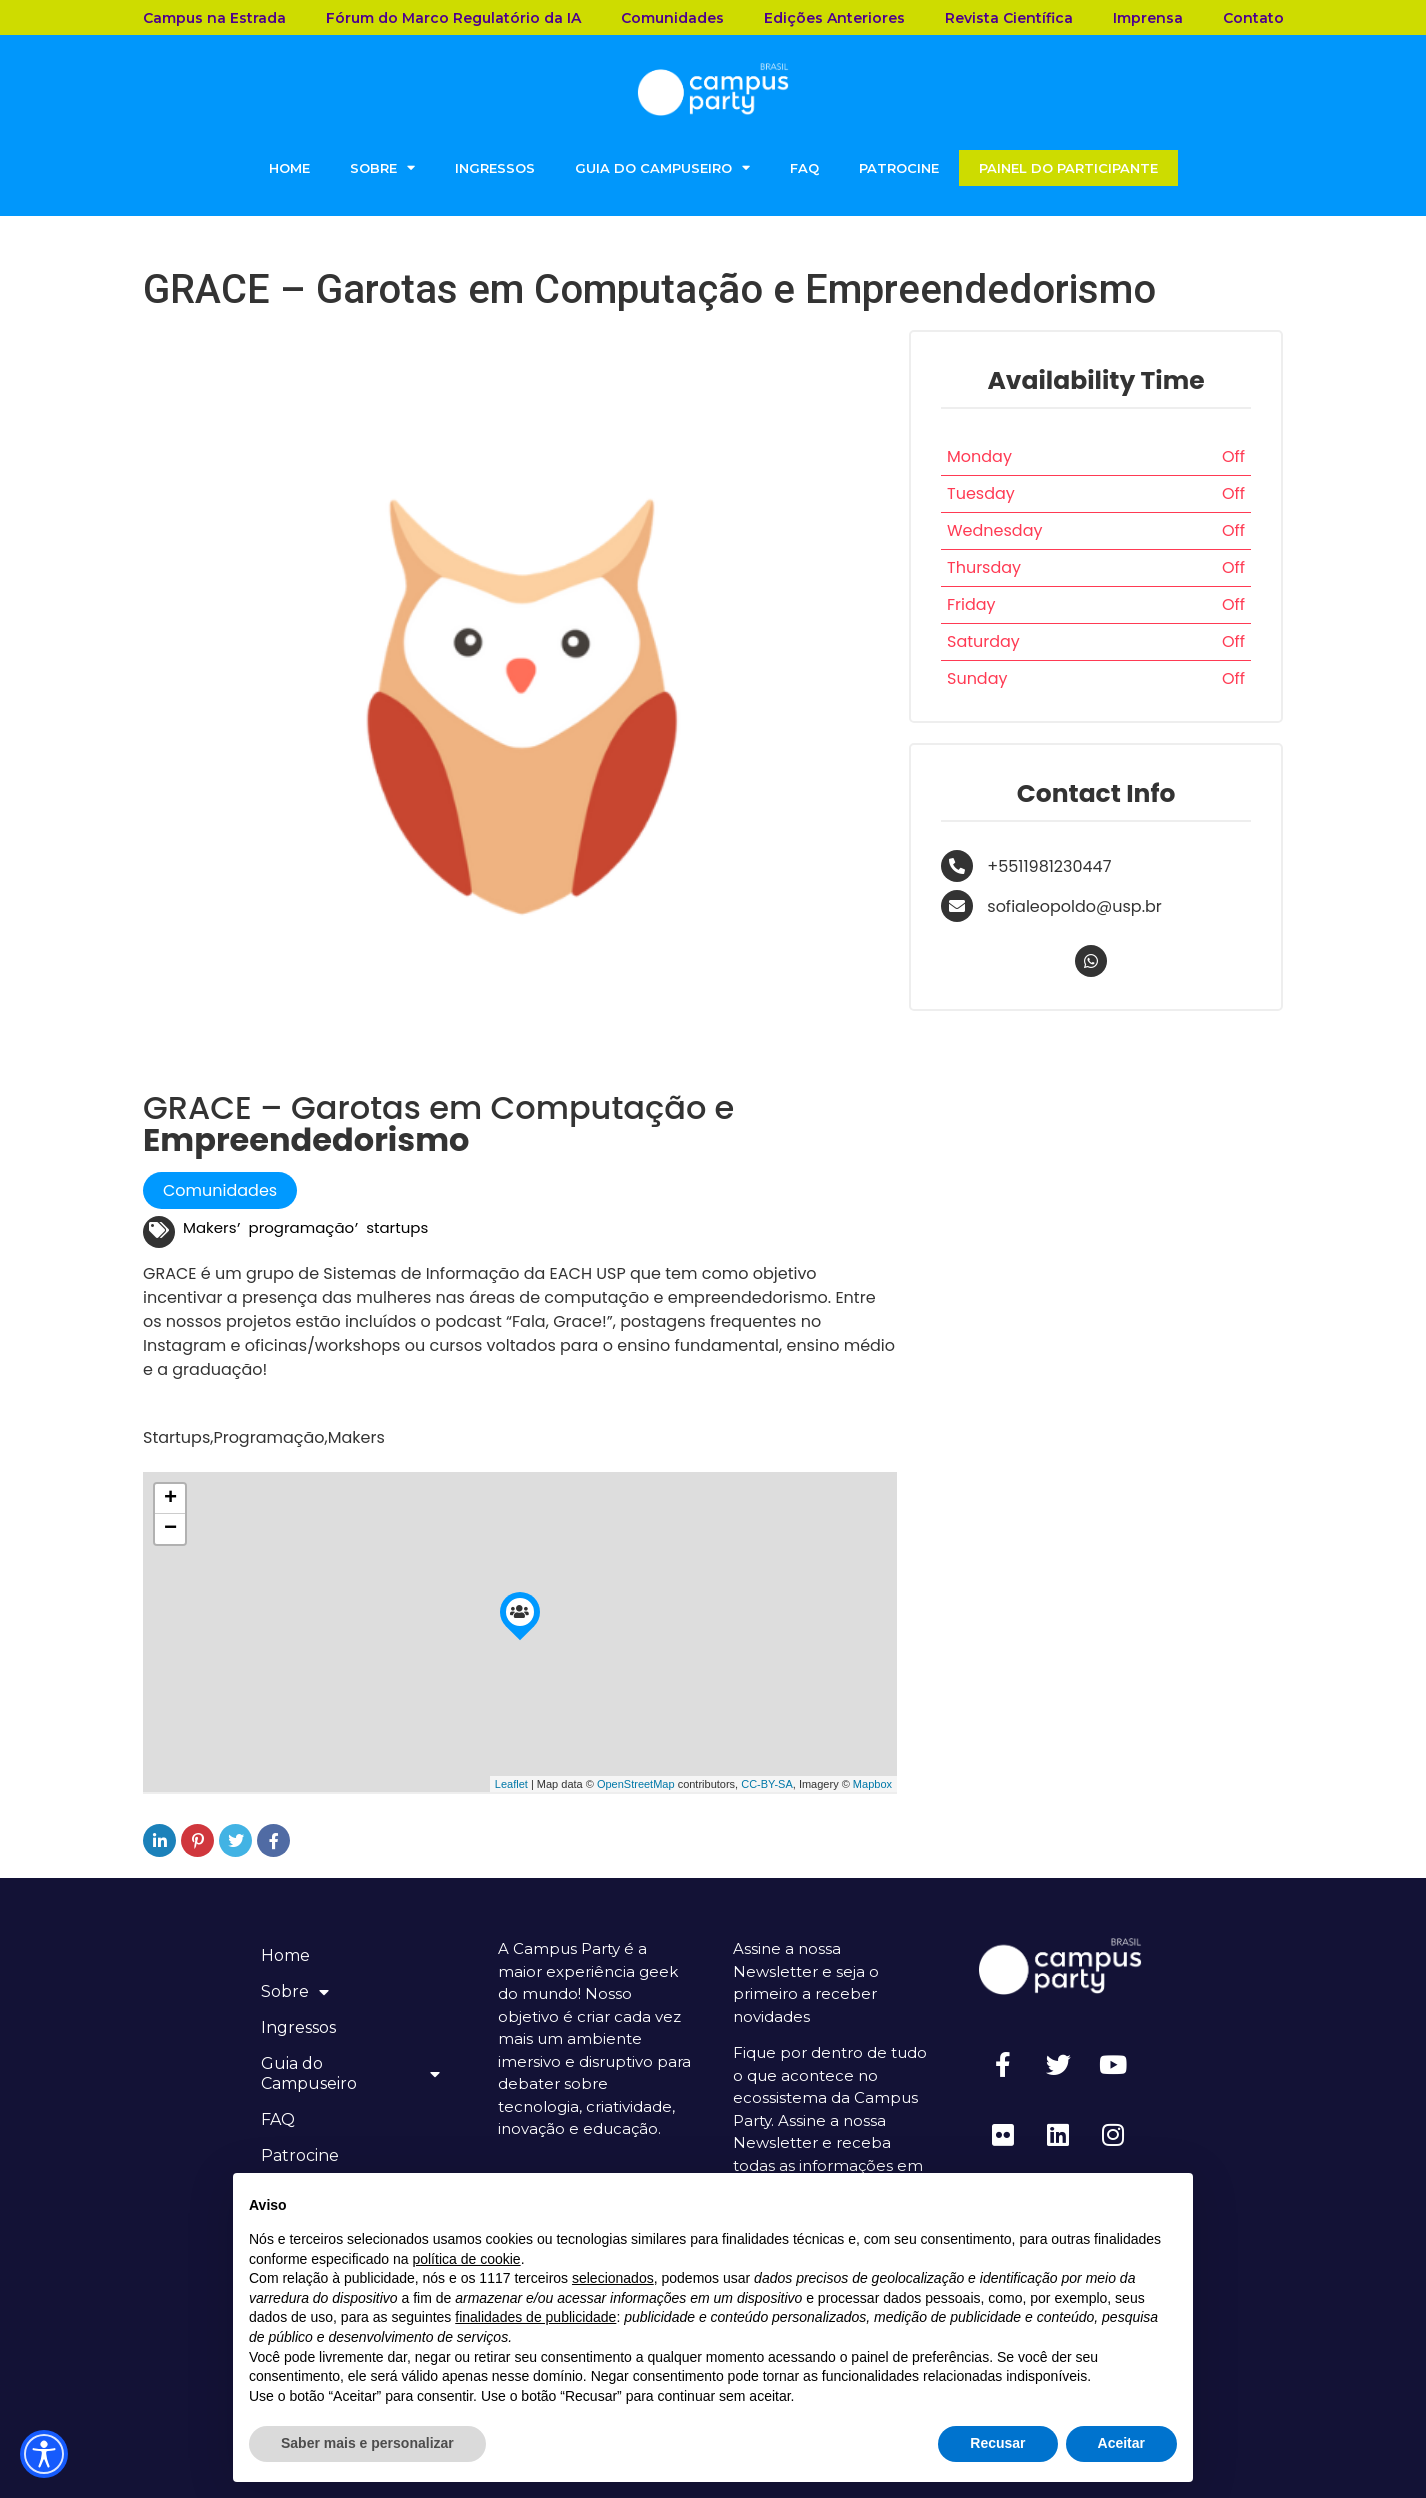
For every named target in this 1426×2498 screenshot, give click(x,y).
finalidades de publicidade (535, 2317)
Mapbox (872, 1784)
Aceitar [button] (1121, 2443)
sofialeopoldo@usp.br (1074, 906)
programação (302, 1227)
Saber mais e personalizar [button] (367, 2443)
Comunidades (220, 1190)
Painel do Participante (1068, 168)
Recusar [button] (997, 2443)
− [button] (170, 1529)
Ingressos (495, 168)
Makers (210, 1227)
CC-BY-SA (767, 1784)
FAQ (804, 168)
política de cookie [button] (466, 2259)
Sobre (382, 167)
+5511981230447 (1049, 866)
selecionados (613, 2278)
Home (289, 168)
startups (397, 1227)
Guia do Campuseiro (662, 167)
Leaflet (511, 1784)
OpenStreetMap (636, 1784)
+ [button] (170, 1499)
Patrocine (899, 168)
